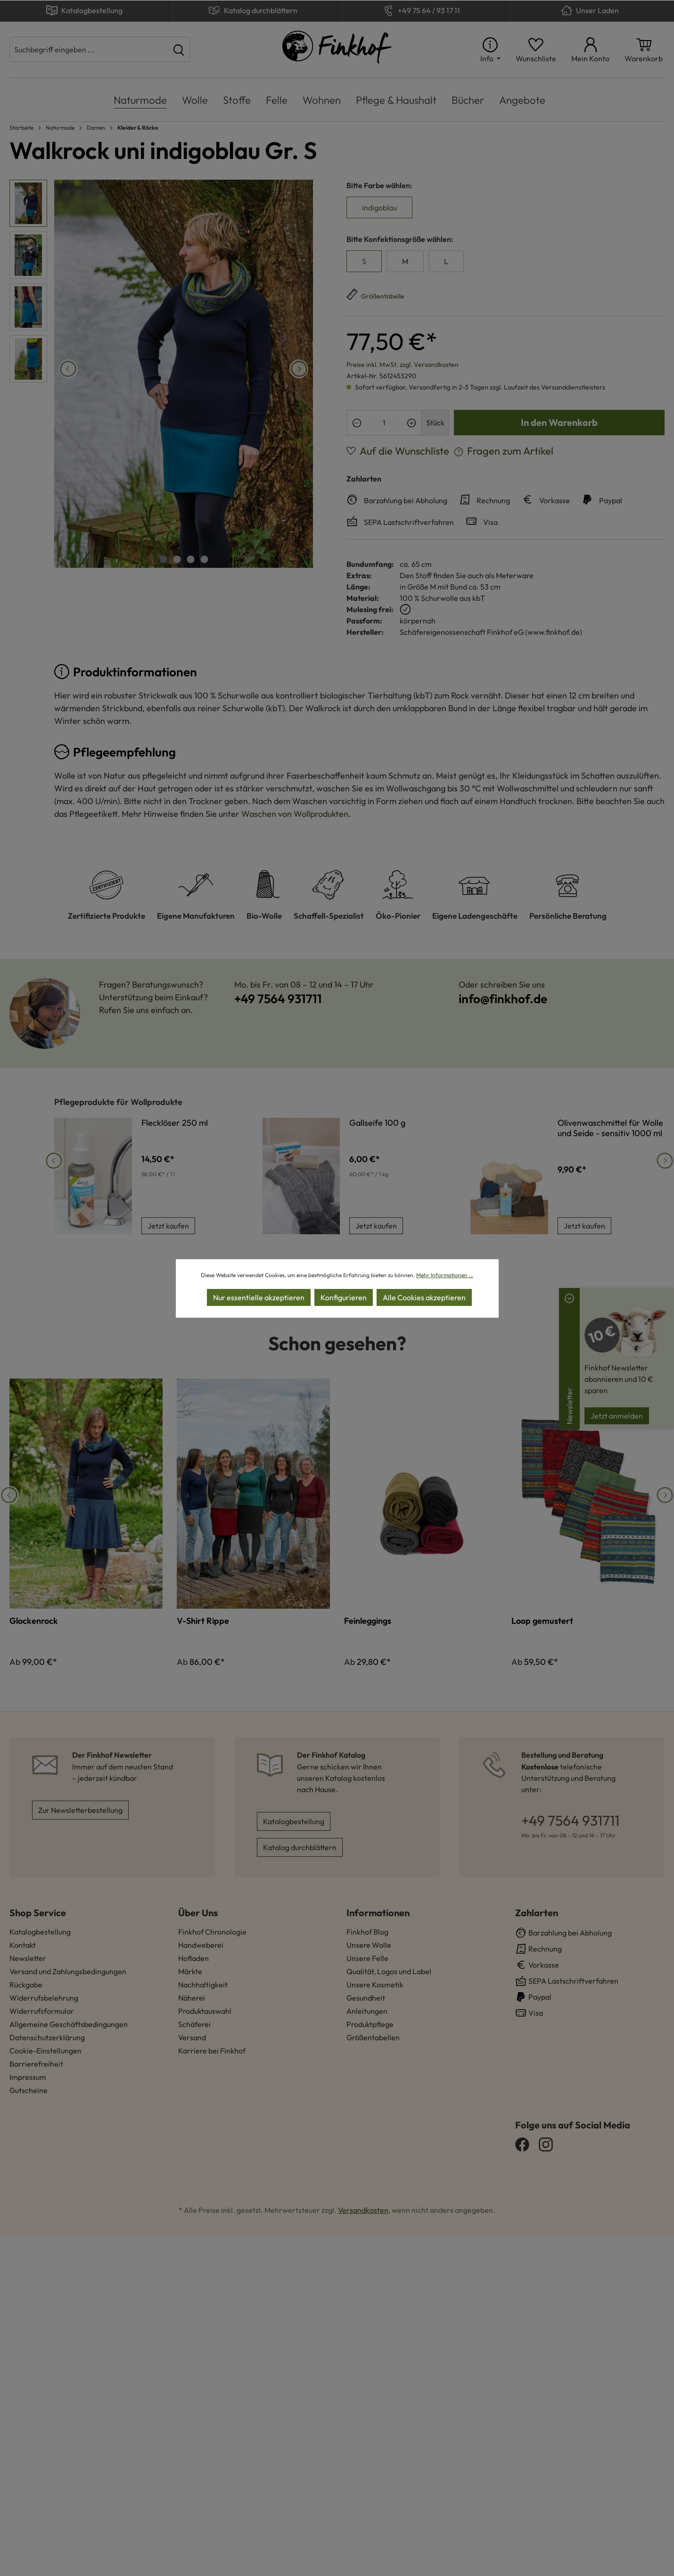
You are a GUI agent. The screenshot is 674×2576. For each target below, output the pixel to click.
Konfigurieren (344, 1297)
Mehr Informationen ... (444, 1275)
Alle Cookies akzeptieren (424, 1297)
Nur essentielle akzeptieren (258, 1297)
